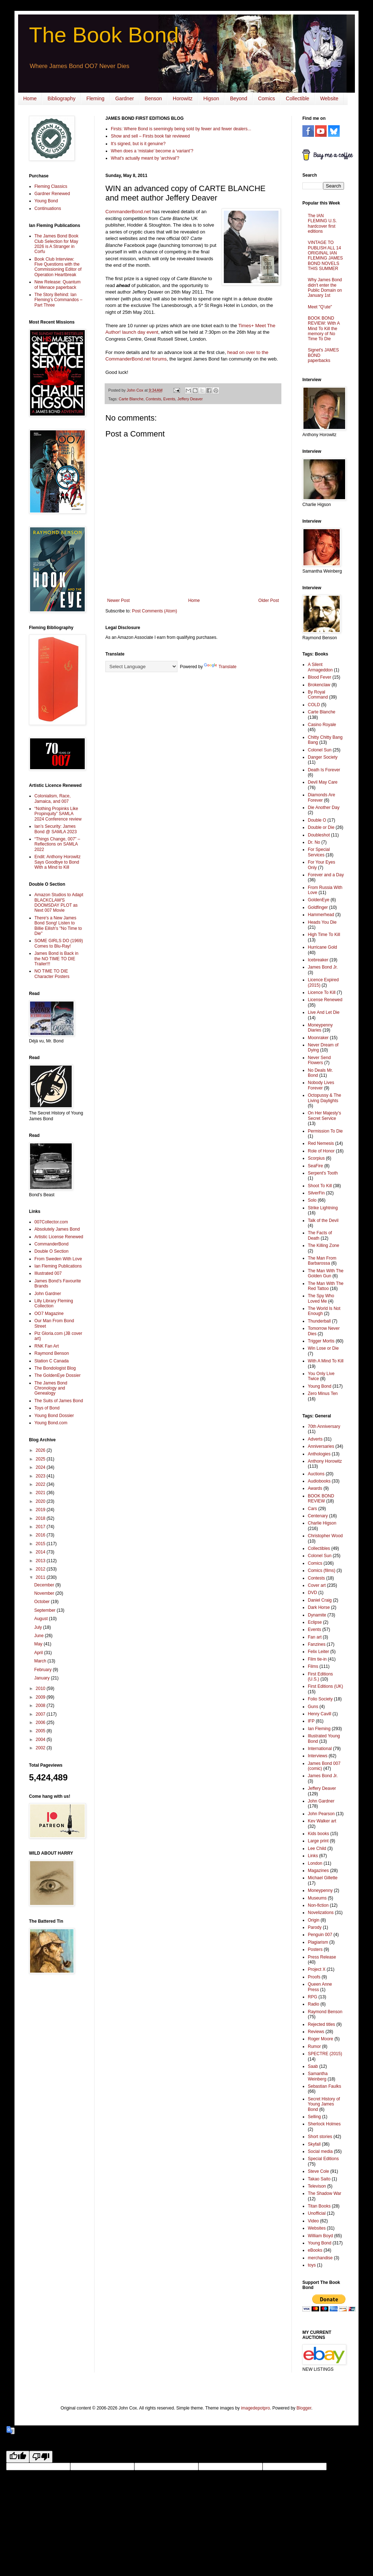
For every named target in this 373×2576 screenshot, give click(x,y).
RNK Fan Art (46, 1346)
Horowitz (182, 98)
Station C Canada (51, 1360)
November (44, 1593)
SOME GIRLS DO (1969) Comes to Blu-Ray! (58, 943)
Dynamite (317, 1615)
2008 (41, 1705)
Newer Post (118, 600)
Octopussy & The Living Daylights (324, 1098)
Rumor (314, 2046)
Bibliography (61, 98)
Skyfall (314, 2144)
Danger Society (323, 757)
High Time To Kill (324, 934)
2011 (41, 1577)
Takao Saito (319, 2178)
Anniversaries (321, 1446)
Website (329, 98)
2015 (41, 1543)
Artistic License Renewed (58, 1236)
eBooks (315, 2250)
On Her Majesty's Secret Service (324, 1115)
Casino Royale (322, 724)
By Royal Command (318, 695)
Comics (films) (321, 1570)
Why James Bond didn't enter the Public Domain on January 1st (325, 287)
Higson (211, 98)
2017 (41, 1526)
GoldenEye (318, 899)
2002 (41, 1747)
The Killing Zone (323, 1245)
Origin (313, 1920)
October (42, 1601)
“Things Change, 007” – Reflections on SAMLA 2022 (57, 844)
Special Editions (323, 2158)
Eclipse (315, 1622)
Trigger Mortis (321, 1341)
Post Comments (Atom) (154, 611)
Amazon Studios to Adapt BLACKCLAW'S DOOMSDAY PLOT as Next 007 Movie (58, 902)
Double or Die (321, 827)
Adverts (315, 1439)
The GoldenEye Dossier (57, 1375)
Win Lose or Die (323, 1348)
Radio (313, 2004)
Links (313, 1855)
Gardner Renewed (52, 193)
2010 (41, 1688)
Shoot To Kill (320, 1185)
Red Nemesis (321, 1143)
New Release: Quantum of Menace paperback (57, 284)
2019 (41, 1509)
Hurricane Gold (322, 947)
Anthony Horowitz (325, 1461)
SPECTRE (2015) (325, 2053)
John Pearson (321, 1813)
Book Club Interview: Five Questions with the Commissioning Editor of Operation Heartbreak (57, 267)
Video (313, 2220)
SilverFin (316, 1193)
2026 (41, 1450)
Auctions (316, 1473)
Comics (266, 98)
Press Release (322, 1957)
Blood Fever (319, 677)
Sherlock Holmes (324, 2123)
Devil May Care (323, 782)
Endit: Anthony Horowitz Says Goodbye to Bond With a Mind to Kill (57, 862)
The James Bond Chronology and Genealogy (50, 1388)
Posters (315, 1949)
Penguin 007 (320, 1934)
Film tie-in (317, 1659)
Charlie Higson (322, 1523)
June (39, 1635)
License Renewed (325, 999)
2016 (41, 1535)
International (320, 1748)
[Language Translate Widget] (141, 666)
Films (313, 1666)
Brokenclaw (319, 684)
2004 (41, 1739)
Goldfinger (318, 907)
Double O (317, 820)
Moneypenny (320, 1890)
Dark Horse (319, 1607)
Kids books (318, 1833)
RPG (312, 1996)
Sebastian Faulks (324, 2086)
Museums (317, 1898)
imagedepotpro (255, 2408)
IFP (311, 1721)
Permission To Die (325, 1131)
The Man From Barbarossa (322, 1261)
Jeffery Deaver (190, 399)
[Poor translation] (41, 2457)
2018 (41, 1518)
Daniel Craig (320, 1600)
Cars (312, 1508)
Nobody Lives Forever (321, 1085)
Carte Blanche (131, 399)
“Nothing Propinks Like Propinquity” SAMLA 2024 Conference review (57, 814)
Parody (315, 1927)
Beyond (238, 98)
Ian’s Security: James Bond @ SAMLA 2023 (55, 829)
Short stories (320, 2136)
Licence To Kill (322, 992)
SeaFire (315, 1165)
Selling (314, 2116)
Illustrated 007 (48, 1273)
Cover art (317, 1585)
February (43, 1669)
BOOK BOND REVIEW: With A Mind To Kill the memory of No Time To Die (324, 329)
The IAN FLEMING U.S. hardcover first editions (322, 223)
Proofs (314, 1977)
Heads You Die (322, 922)
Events (169, 399)
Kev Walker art (322, 1821)
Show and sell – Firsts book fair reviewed (150, 136)
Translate (220, 666)
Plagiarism (318, 1942)
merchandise (320, 2257)
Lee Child (317, 1848)
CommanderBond (51, 1244)
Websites (317, 2228)
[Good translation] (17, 2457)
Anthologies (319, 1453)
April (39, 1652)
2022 (41, 1484)
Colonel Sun (319, 749)
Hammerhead (321, 914)
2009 (41, 1697)
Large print (318, 1840)
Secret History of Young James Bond (324, 2104)
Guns (313, 1706)
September (45, 1610)
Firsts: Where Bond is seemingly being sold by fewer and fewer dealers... (181, 128)
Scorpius (316, 1158)
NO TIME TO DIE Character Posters (52, 974)
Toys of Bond (46, 1408)
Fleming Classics (50, 186)
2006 (41, 1722)
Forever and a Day (326, 874)
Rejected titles (321, 2024)
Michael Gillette (323, 1877)
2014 (41, 1552)
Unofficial (317, 2213)
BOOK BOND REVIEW (321, 1498)
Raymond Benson (51, 1353)
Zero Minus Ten (323, 1393)
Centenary (318, 1515)
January (42, 1678)
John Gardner (47, 1293)
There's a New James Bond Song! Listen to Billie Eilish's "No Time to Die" (58, 925)
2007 (41, 1714)
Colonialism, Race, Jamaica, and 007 (52, 798)
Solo (312, 1200)
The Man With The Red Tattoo (325, 1286)
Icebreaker (318, 959)
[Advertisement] (50, 2095)
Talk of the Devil (323, 1220)
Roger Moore (320, 2038)
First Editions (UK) (325, 1686)
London (315, 1863)
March (40, 1661)
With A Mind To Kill (325, 1360)
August (41, 1618)
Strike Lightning (323, 1207)
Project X (317, 1969)
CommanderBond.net (128, 211)
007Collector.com (51, 1221)
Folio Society (320, 1699)
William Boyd (320, 2235)
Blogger (304, 2408)
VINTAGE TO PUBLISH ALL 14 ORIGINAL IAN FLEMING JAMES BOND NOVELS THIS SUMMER (325, 255)
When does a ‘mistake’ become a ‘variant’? (152, 150)
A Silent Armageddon (320, 667)
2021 (41, 1492)
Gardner (124, 98)
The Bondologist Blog (55, 1368)
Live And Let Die (323, 1012)
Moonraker (318, 1037)
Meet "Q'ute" (320, 306)
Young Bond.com (50, 1422)
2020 (41, 1501)
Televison (317, 2186)
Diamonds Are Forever (321, 797)
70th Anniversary (324, 1426)
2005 (41, 1730)
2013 (41, 1560)
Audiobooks (319, 1481)
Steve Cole (318, 2171)
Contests (153, 399)
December (44, 1585)
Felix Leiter (318, 1651)
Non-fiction (318, 1905)
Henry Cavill (319, 1713)
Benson (153, 98)
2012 (41, 1569)
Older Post (268, 600)
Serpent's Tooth (323, 1173)
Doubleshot (319, 835)
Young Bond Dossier (54, 1415)
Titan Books (319, 2206)
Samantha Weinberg (318, 2076)
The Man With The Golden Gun (325, 1273)
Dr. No (314, 842)
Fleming (95, 98)
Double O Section (51, 1251)
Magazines (318, 1870)
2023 (41, 1476)
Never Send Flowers (319, 1060)
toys (312, 2265)
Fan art (315, 1637)
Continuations (47, 208)
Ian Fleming (319, 1728)
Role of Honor (321, 1151)
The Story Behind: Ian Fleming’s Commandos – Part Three (58, 300)
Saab (313, 2066)
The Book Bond (104, 35)
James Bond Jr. (323, 967)
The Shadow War (324, 2193)
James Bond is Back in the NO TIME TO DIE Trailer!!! (56, 958)
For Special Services (319, 852)
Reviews (316, 2031)
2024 (41, 1467)
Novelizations (321, 1912)
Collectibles (319, 1548)
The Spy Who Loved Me (321, 1298)
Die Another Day (323, 807)
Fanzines (317, 1644)
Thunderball (319, 1321)
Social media (320, 2151)
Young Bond (46, 200)
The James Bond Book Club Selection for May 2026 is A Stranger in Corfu (56, 243)
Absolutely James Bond (57, 1229)
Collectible (297, 98)
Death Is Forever (324, 769)
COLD (314, 704)
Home (30, 98)
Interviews (317, 1755)
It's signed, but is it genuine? (138, 143)
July (38, 1627)
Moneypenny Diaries (320, 1028)
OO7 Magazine (49, 1313)
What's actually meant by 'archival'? (145, 158)
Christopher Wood (325, 1535)
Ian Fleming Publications (58, 1266)
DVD (312, 1592)
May (38, 1644)
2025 (41, 1459)
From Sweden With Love (58, 1258)
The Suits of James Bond (58, 1400)
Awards (315, 1488)
